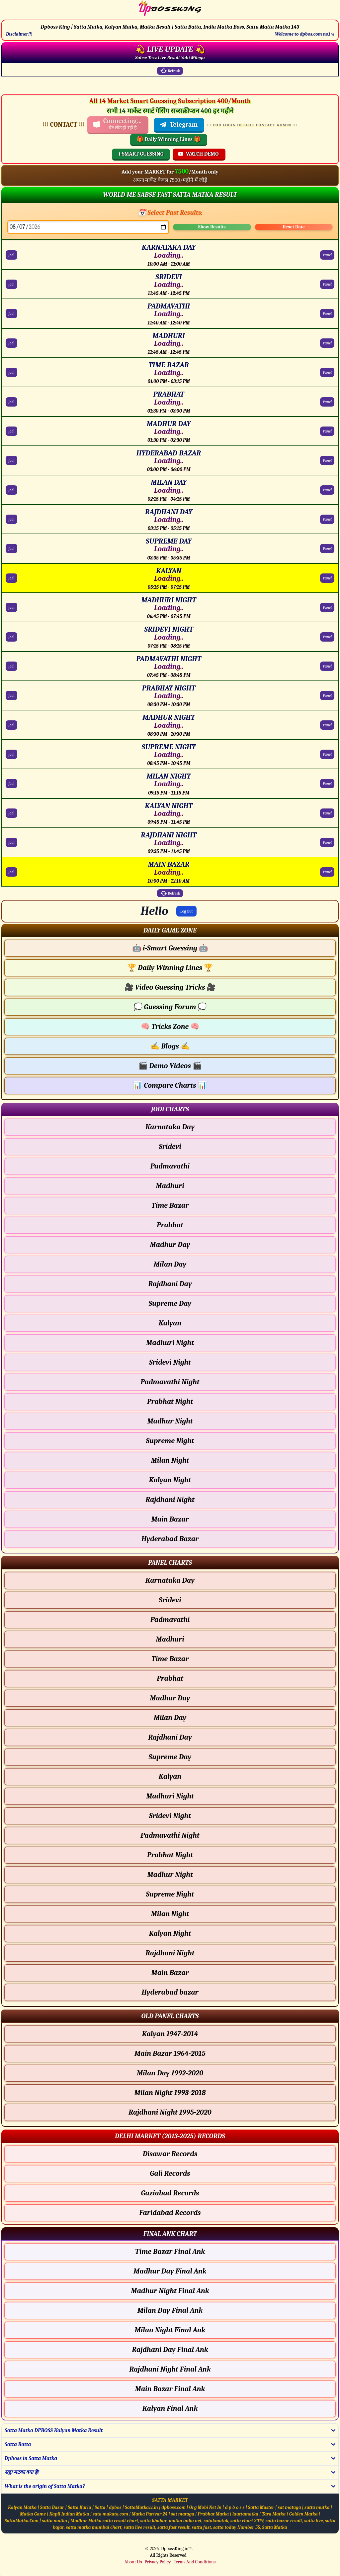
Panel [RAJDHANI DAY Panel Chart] (327, 519)
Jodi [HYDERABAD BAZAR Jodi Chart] (11, 460)
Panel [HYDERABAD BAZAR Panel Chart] (327, 460)
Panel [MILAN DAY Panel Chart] (327, 490)
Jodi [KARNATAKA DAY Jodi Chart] (11, 255)
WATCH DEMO (198, 154)
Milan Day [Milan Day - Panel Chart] (170, 1717)
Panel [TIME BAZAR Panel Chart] (327, 372)
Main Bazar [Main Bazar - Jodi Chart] (170, 1519)
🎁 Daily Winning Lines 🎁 (169, 139)
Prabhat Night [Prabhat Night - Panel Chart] (170, 1855)
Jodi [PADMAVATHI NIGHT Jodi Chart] (11, 666)
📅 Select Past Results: (170, 212)
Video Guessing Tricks (170, 987)
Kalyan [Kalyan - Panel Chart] (170, 1776)
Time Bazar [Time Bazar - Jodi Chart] (170, 1205)
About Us (133, 2562)
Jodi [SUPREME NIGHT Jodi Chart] (11, 754)
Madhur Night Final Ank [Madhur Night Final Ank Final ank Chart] (170, 2290)
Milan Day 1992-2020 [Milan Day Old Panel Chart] (170, 2073)
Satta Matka (274, 2527)
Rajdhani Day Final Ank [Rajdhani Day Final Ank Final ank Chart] (170, 2349)
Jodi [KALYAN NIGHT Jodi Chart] (11, 813)
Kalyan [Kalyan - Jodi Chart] (170, 1323)
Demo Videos (169, 1065)
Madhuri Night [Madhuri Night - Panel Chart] (170, 1796)
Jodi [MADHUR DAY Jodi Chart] (11, 431)
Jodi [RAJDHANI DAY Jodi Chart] (11, 519)
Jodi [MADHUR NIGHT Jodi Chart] (11, 725)
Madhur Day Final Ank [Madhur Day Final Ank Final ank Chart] (169, 2271)
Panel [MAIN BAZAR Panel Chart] (327, 872)
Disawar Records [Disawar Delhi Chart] (170, 2153)
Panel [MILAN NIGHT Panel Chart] (327, 783)
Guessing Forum (170, 1007)
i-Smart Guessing (170, 948)
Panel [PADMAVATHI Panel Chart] (327, 313)
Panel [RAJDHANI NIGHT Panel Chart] (327, 842)
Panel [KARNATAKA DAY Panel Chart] (327, 255)
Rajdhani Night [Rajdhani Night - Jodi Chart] (170, 1499)
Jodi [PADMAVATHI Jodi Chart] (11, 313)
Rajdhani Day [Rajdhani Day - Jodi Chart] (170, 1284)
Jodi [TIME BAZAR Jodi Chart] (11, 372)
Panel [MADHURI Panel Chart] (327, 343)
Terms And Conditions (194, 2562)
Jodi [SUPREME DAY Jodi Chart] (11, 548)
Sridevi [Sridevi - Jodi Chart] (170, 1146)
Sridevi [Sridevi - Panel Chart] (170, 1600)
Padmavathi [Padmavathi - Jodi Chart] (170, 1166)
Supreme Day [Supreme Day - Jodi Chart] (170, 1303)
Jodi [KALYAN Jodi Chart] (11, 578)
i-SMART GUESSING (141, 154)
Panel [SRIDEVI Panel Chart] (327, 284)
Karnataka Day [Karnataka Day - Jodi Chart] (170, 1127)
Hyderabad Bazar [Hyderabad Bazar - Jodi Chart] (170, 1538)
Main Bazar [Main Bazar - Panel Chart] (170, 1972)
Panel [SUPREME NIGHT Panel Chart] (327, 754)
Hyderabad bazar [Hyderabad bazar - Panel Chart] (169, 1992)
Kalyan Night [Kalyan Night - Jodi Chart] (170, 1480)
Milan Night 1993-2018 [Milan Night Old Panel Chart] (170, 2092)
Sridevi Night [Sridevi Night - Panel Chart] (170, 1815)
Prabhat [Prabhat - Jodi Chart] (170, 1225)
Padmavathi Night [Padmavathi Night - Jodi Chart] (169, 1382)
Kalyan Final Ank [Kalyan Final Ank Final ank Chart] (170, 2408)
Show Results (211, 227)
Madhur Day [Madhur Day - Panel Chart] (170, 1698)
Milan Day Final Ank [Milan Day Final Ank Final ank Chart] (170, 2310)
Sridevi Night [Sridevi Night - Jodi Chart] (170, 1362)
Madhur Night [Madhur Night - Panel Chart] (170, 1874)
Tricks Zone (170, 1026)
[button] (170, 930)
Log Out (186, 911)
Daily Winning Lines (170, 967)
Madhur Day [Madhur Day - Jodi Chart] (170, 1244)
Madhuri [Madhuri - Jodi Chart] (170, 1185)
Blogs (169, 1046)
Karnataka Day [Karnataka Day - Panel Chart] (170, 1580)
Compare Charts (170, 1085)
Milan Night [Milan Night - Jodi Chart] (170, 1460)
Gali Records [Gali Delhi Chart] (170, 2173)
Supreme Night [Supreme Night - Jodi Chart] (170, 1440)
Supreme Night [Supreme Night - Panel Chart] (170, 1894)
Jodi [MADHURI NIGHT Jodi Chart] (11, 607)
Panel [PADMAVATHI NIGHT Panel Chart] (327, 666)
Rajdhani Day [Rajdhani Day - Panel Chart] (170, 1737)
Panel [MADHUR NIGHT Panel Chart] (327, 725)
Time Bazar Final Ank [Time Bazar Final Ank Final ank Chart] (170, 2251)
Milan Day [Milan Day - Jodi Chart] (170, 1264)
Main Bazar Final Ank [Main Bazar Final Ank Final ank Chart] (170, 2389)
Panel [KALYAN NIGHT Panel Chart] (327, 813)
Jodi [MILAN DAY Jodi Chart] (11, 490)
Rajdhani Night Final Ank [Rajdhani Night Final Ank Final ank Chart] (170, 2369)
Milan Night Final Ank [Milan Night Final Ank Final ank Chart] (170, 2330)
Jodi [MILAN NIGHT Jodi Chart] (11, 783)
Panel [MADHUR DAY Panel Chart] (327, 431)
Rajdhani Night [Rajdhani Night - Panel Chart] (170, 1953)
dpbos (115, 2507)
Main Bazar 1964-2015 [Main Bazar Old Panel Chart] (170, 2053)
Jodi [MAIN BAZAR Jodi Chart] (11, 872)
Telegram (178, 125)
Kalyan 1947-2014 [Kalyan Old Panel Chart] (170, 2033)
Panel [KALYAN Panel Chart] (327, 578)
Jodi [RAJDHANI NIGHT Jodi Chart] (11, 842)
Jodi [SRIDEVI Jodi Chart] (11, 284)
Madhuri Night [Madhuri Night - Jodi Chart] (170, 1342)
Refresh (170, 71)
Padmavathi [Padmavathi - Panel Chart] (170, 1619)
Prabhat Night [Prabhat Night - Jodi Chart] (170, 1401)
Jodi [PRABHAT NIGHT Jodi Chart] (11, 695)
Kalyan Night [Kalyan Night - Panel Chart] (170, 1933)
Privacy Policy (157, 2562)
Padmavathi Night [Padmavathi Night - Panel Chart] (169, 1835)
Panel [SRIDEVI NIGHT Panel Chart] (327, 637)
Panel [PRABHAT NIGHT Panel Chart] (327, 695)
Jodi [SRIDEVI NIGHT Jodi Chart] (11, 637)
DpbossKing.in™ (176, 2548)
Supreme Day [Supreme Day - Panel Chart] (170, 1757)
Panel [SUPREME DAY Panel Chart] (327, 548)
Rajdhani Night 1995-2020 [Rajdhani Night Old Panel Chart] (169, 2112)
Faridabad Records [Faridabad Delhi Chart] (170, 2212)
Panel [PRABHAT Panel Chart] (327, 402)
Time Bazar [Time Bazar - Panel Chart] (170, 1659)
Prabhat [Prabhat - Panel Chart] (170, 1678)
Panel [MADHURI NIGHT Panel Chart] (327, 607)
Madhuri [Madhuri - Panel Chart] (170, 1639)
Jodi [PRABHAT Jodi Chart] (11, 402)
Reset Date (294, 227)
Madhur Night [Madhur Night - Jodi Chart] (170, 1421)
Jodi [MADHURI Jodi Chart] (11, 343)
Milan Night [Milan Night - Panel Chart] (170, 1913)
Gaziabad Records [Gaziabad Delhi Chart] (170, 2193)
